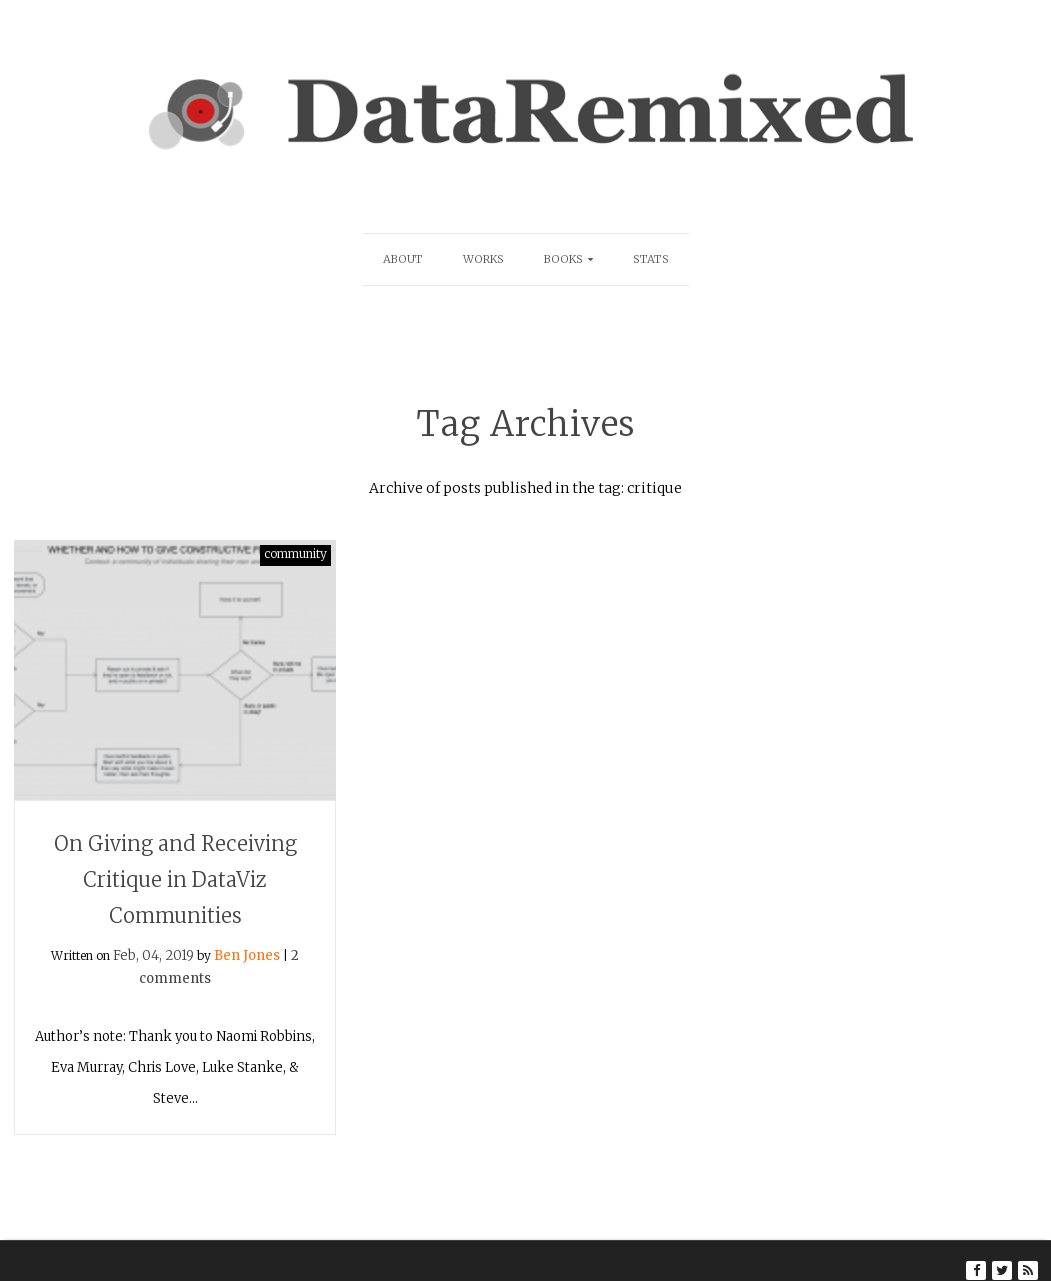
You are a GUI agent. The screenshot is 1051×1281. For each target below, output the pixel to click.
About (403, 259)
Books (563, 259)
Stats (651, 259)
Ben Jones (247, 955)
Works (483, 259)
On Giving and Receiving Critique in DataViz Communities (175, 879)
